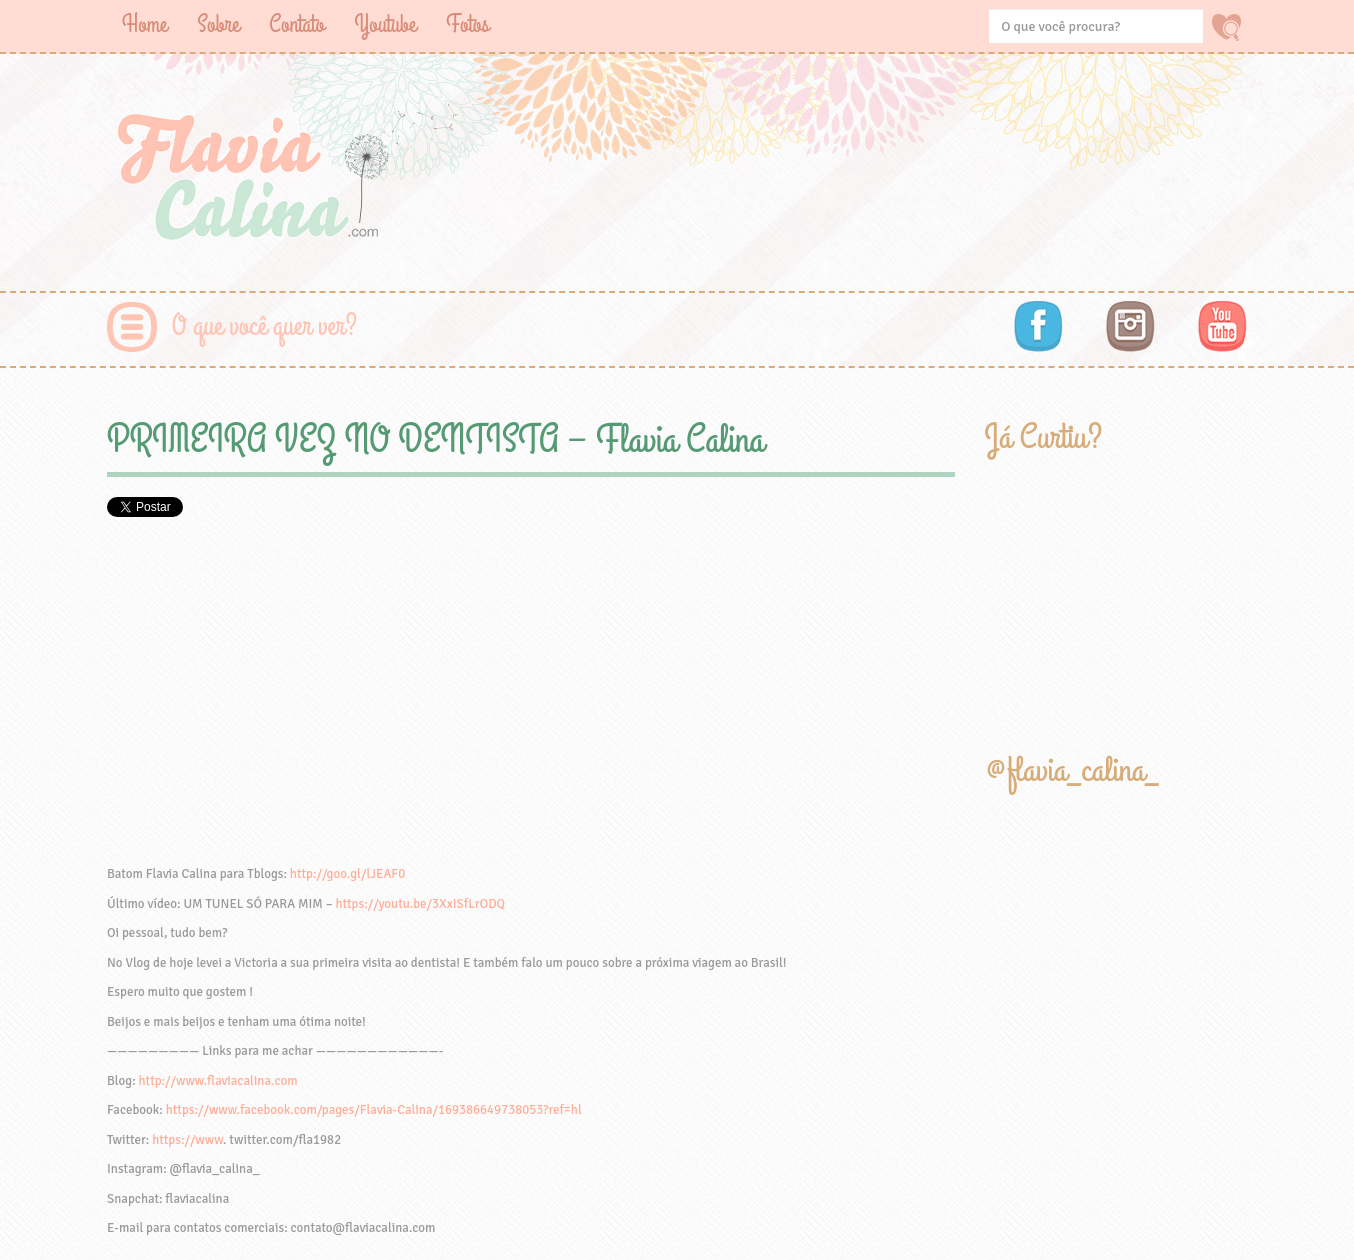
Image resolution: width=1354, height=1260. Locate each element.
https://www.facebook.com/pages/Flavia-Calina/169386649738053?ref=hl (374, 1110)
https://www (187, 1140)
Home (144, 24)
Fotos (467, 24)
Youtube (385, 24)
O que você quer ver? (264, 326)
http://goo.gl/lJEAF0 (347, 874)
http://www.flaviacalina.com (218, 1081)
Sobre (218, 24)
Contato (296, 24)
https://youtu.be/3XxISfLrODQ (420, 904)
